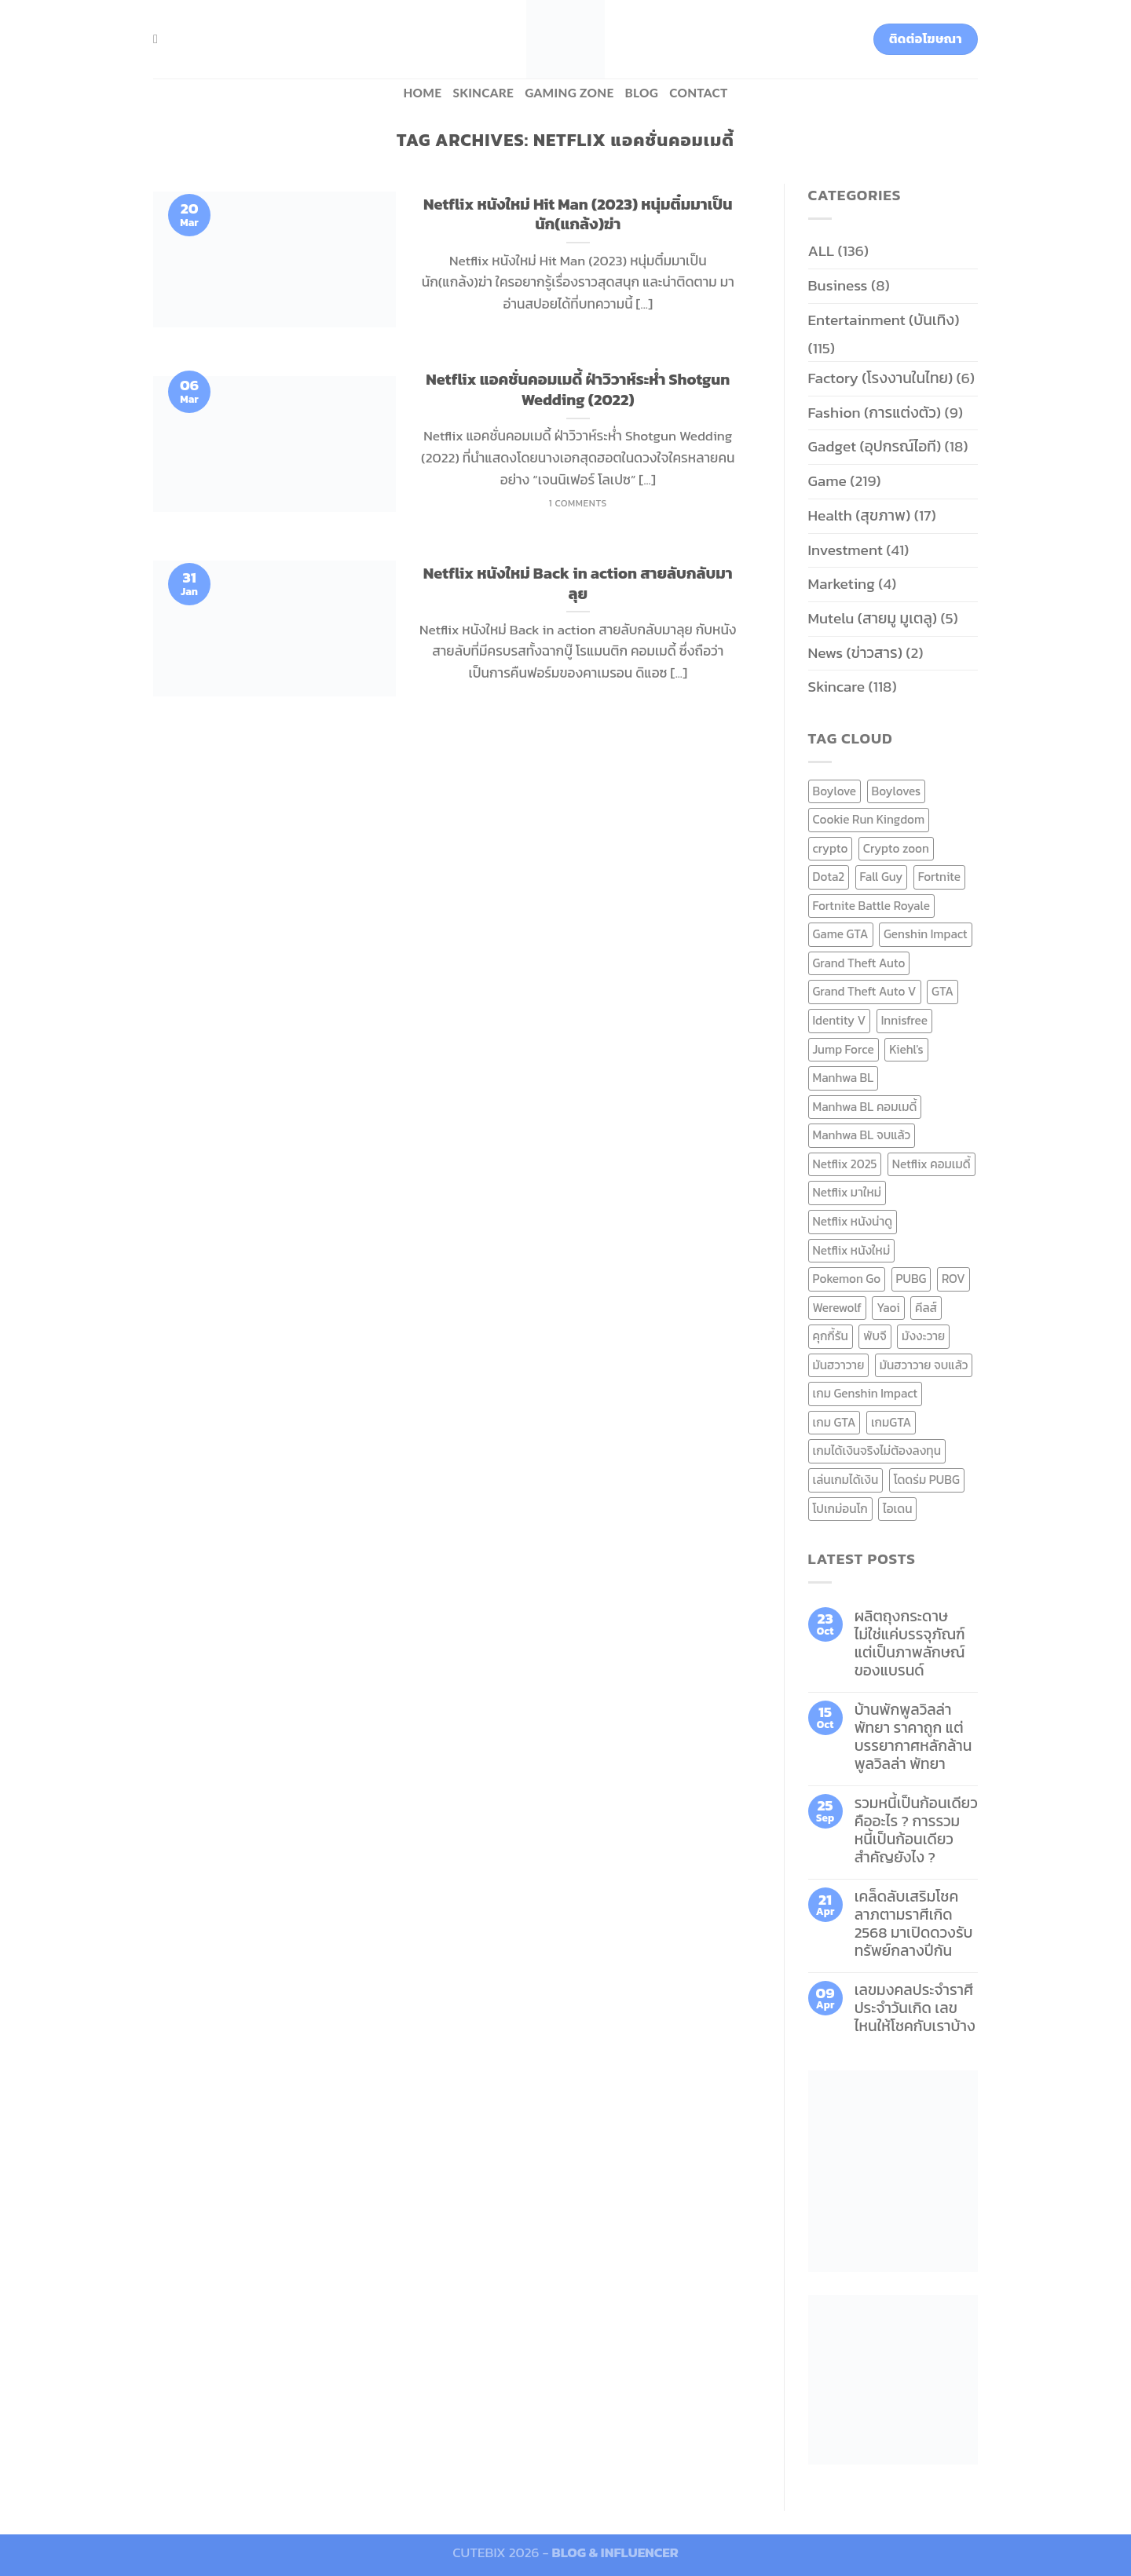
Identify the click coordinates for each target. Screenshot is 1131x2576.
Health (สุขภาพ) (859, 515)
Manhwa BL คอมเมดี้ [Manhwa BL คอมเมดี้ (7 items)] (865, 1107)
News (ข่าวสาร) (855, 652)
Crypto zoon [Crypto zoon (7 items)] (896, 848)
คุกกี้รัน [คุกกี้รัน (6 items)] (830, 1336)
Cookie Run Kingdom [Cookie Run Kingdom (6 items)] (869, 819)
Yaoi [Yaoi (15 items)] (888, 1308)
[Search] (159, 39)
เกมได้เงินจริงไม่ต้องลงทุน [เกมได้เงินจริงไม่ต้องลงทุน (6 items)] (877, 1450)
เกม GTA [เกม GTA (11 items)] (834, 1422)
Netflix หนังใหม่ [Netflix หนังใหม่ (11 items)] (852, 1250)
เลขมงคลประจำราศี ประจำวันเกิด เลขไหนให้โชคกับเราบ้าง (915, 2008)
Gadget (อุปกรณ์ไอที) (875, 446)
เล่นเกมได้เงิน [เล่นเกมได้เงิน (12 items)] (846, 1480)
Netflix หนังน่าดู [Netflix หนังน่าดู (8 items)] (853, 1221)
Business (838, 285)
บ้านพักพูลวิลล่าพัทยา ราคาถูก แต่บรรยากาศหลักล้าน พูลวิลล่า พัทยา (913, 1737)
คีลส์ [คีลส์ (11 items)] (926, 1308)
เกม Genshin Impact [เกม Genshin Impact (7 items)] (865, 1393)
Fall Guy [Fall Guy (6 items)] (881, 877)
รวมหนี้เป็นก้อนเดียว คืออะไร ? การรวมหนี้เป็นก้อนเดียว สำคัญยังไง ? (916, 1830)
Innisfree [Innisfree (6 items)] (904, 1020)
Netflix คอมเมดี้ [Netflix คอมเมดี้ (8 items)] (931, 1164)
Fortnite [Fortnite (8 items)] (939, 877)
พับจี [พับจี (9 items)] (874, 1336)
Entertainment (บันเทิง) (884, 320)
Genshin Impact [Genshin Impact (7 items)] (926, 934)
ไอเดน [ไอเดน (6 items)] (897, 1509)
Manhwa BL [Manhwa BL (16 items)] (843, 1078)
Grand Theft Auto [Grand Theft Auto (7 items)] (859, 963)
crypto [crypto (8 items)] (830, 848)
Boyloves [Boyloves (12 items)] (896, 791)
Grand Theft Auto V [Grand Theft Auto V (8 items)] (865, 991)
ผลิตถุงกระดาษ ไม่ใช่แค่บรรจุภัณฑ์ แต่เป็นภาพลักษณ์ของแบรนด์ (910, 1643)
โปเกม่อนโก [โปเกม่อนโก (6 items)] (840, 1509)
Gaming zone (569, 93)
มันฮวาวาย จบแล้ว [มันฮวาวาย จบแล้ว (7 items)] (924, 1365)
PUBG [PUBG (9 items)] (911, 1279)
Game (827, 481)
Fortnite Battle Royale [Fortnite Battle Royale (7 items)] (872, 906)
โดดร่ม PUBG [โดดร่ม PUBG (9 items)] (927, 1480)
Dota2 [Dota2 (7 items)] (829, 877)
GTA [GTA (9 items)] (942, 991)
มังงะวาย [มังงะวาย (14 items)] (923, 1336)
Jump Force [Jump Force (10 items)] (843, 1049)
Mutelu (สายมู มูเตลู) (873, 618)
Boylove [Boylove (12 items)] (835, 791)
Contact (698, 93)
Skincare (483, 93)
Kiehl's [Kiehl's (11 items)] (906, 1049)
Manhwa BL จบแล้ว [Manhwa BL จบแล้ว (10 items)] (862, 1135)
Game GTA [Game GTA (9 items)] (841, 934)
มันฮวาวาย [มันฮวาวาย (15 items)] (839, 1365)
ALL (821, 250)
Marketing (841, 583)
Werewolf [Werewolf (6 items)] (837, 1308)
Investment (845, 550)
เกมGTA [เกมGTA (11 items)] (891, 1422)
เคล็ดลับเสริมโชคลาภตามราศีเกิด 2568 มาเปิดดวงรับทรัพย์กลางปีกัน (914, 1923)
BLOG (642, 93)
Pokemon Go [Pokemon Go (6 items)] (847, 1279)
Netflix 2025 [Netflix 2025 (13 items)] (845, 1164)
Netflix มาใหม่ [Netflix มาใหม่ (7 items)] (847, 1192)
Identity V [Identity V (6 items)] (839, 1020)
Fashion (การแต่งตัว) (875, 412)
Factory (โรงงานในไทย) (880, 378)
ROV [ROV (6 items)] (953, 1279)
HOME (422, 93)
